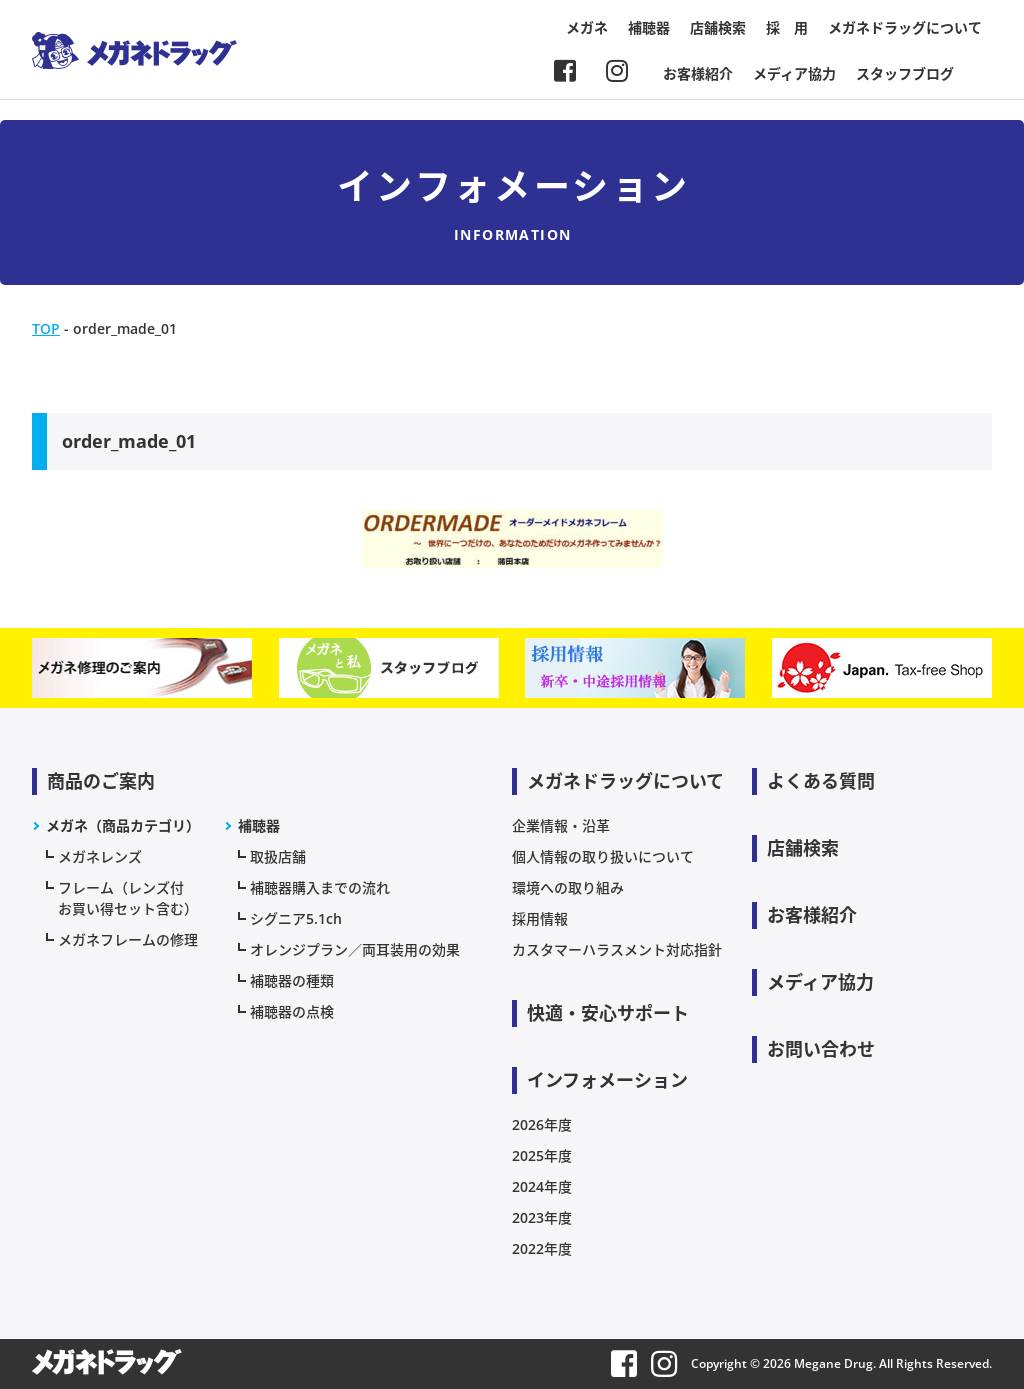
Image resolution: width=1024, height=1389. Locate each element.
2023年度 (542, 1217)
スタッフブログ (905, 73)
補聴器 (649, 27)
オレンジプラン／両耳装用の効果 (355, 949)
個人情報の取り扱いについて (603, 856)
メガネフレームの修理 (128, 939)
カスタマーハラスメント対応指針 (617, 949)
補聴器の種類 (292, 980)
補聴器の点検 (292, 1011)
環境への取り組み (568, 887)
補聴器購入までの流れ (320, 887)
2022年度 (542, 1248)
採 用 (787, 27)
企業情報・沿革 (561, 825)
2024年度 (542, 1186)
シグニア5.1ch (296, 918)
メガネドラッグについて (905, 27)
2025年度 (542, 1155)
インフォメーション (607, 1080)
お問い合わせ (821, 1049)
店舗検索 (718, 27)
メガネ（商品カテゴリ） (123, 825)
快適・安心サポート (608, 1013)
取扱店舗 (278, 856)
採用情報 (540, 918)
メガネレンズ (100, 856)
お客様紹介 (698, 73)
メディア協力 (794, 73)
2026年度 (542, 1124)
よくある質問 (821, 781)
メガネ (587, 27)
